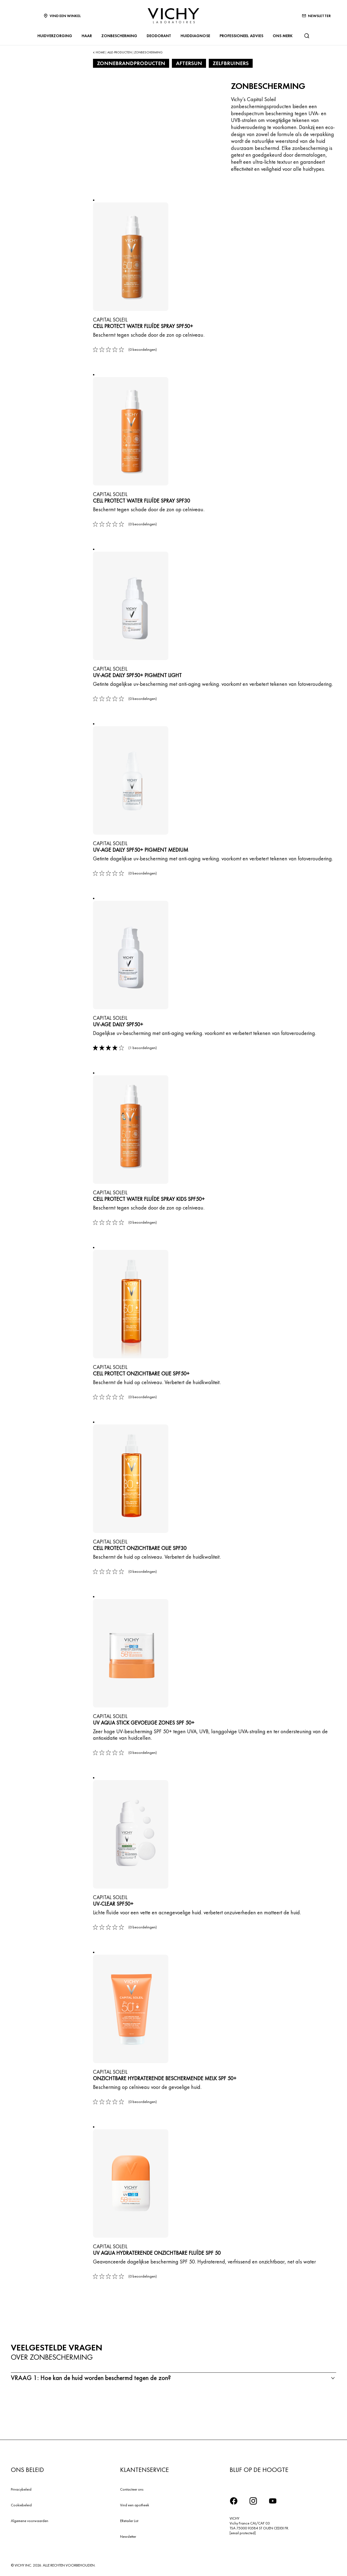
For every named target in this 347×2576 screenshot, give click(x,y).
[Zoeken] (306, 36)
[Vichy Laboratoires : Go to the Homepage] (173, 15)
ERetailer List (129, 2520)
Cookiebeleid (21, 2505)
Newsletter (128, 2536)
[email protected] (243, 2532)
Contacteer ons (131, 2489)
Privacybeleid (21, 2489)
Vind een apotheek (134, 2505)
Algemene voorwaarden (29, 2520)
